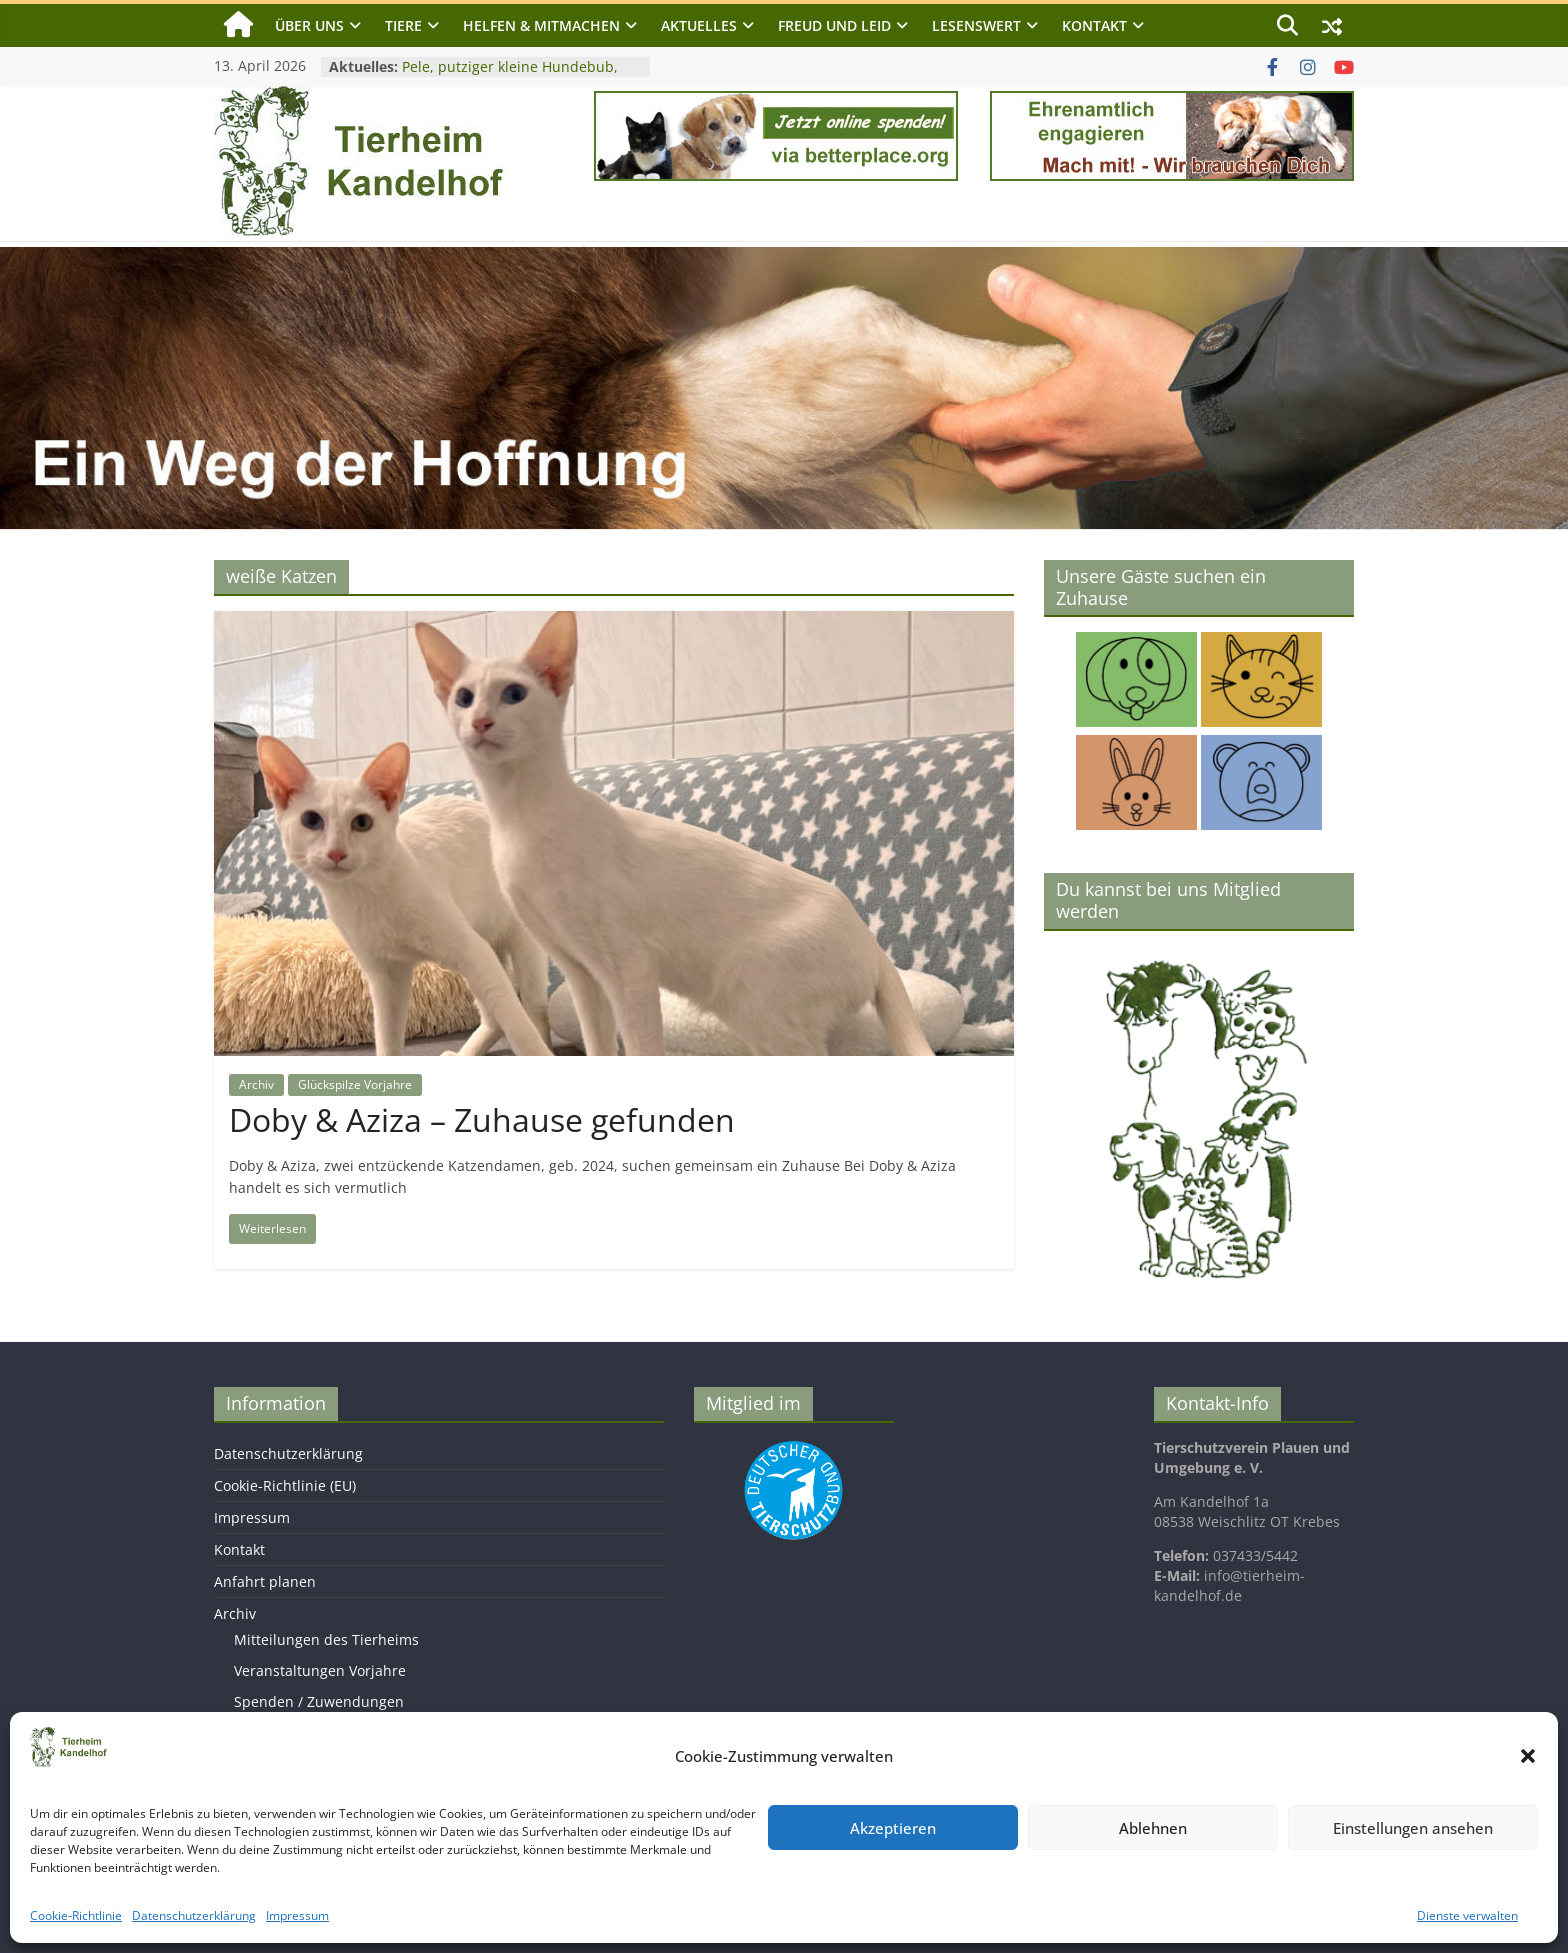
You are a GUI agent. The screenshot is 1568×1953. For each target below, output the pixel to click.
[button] (1528, 1756)
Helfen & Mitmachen (541, 25)
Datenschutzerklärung (194, 1915)
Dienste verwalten (1467, 1915)
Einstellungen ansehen (1413, 1828)
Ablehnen (1153, 1828)
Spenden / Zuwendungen (319, 1701)
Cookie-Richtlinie (76, 1915)
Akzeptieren (893, 1828)
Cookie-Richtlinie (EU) (285, 1485)
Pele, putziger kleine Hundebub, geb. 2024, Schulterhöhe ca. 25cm (515, 76)
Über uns (309, 25)
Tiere (403, 25)
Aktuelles (699, 25)
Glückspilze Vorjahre (355, 1084)
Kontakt (1094, 25)
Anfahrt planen (265, 1581)
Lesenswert (976, 25)
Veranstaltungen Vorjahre (320, 1670)
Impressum (297, 1915)
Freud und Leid (834, 25)
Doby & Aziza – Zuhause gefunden (482, 1119)
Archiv (256, 1084)
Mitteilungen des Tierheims (326, 1639)
